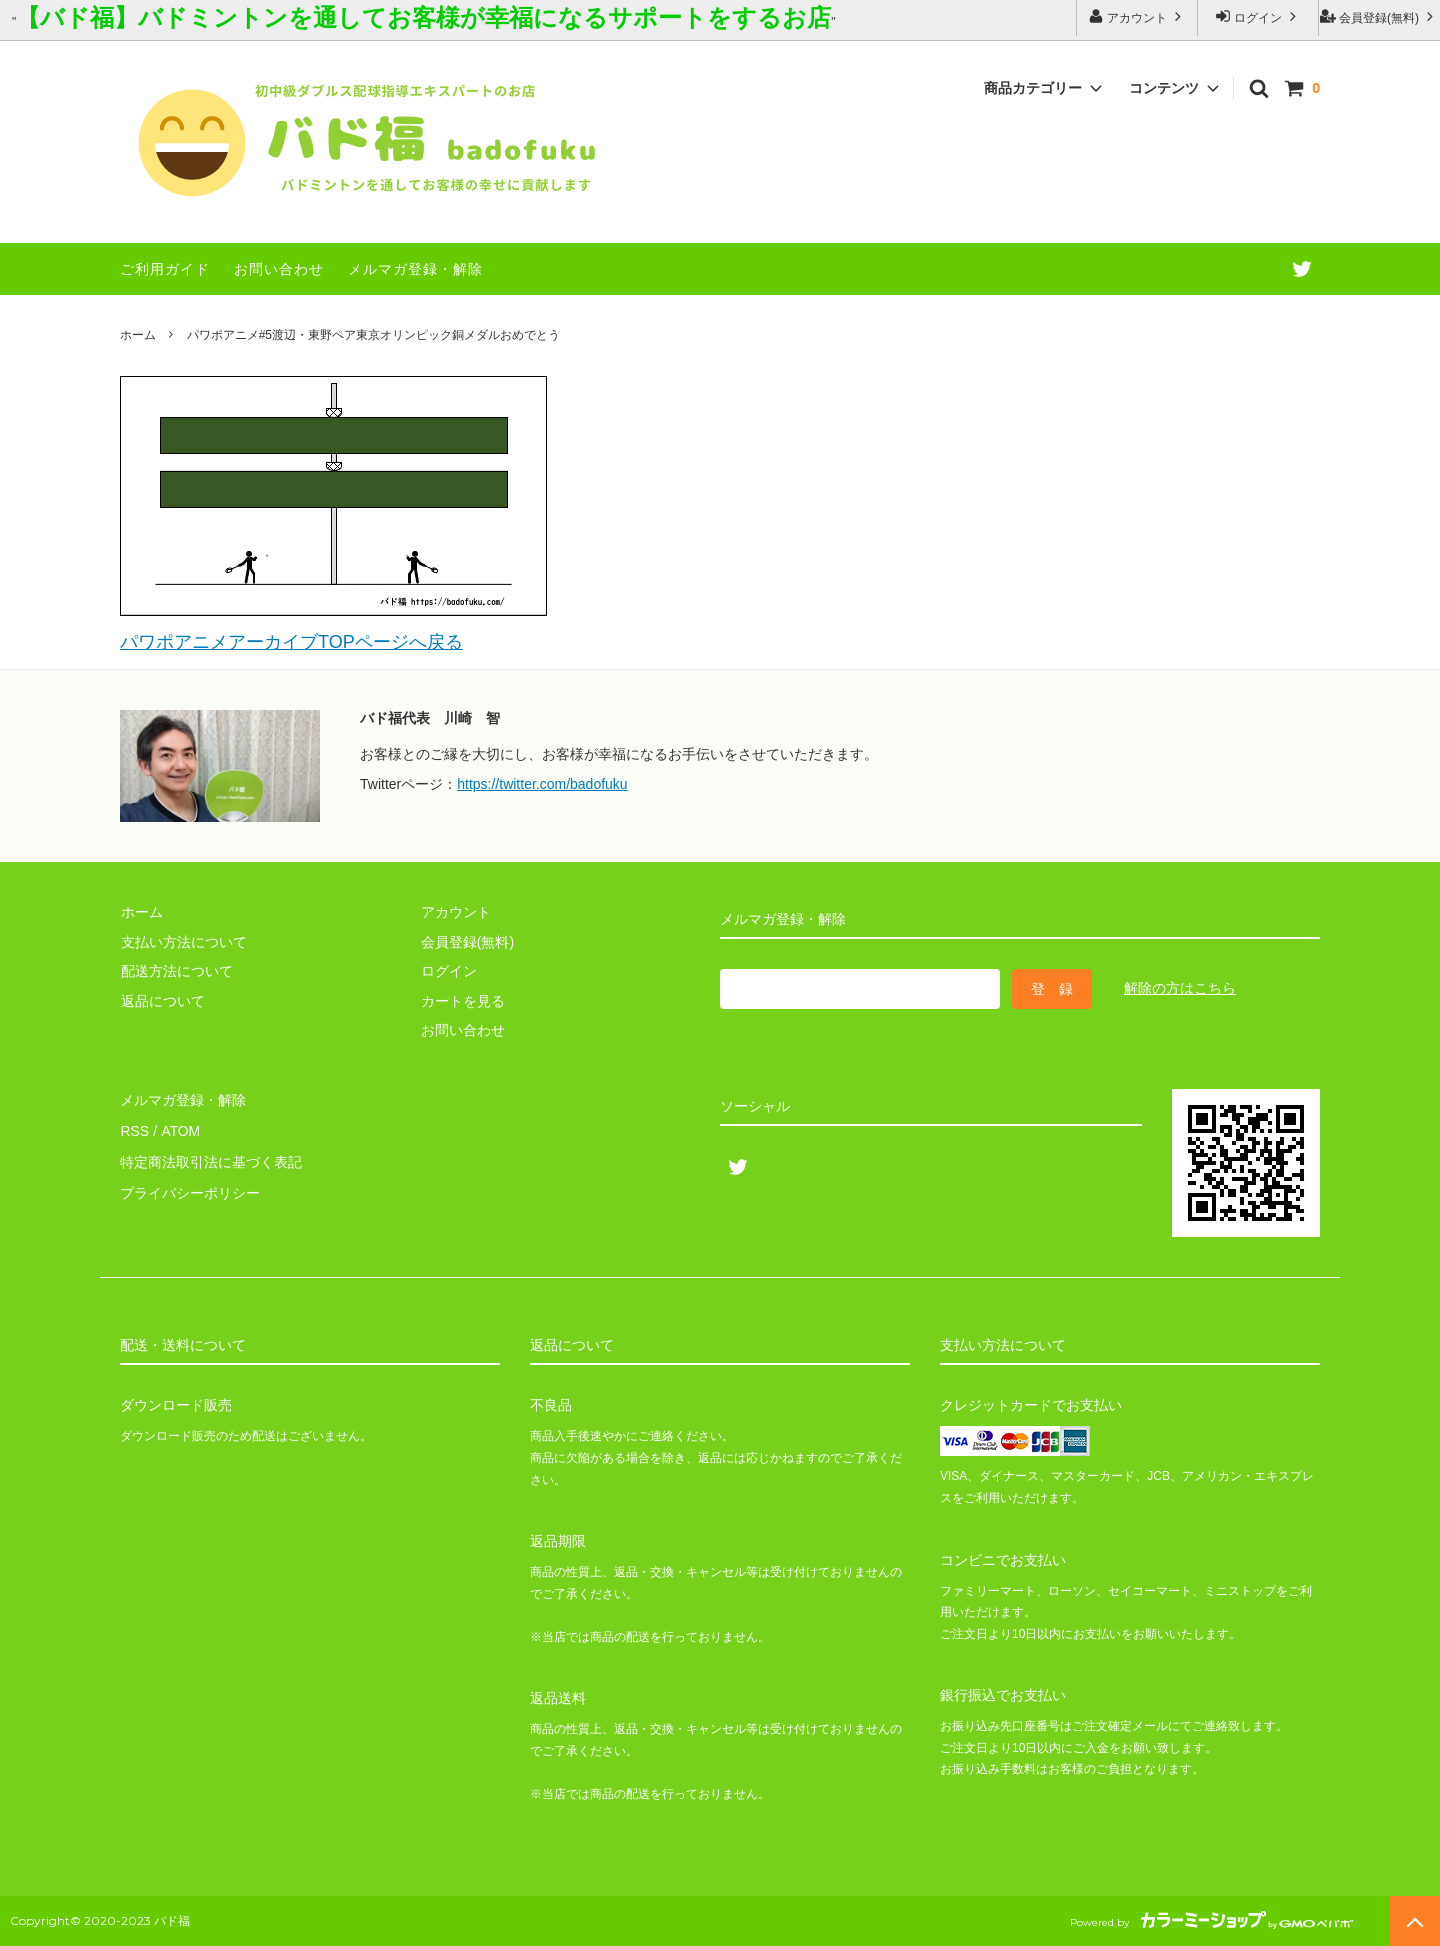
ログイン (1258, 16)
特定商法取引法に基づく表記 (211, 1158)
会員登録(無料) (1379, 16)
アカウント (1137, 16)
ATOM (179, 1129)
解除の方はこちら (1180, 988)
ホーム (138, 335)
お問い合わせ (279, 269)
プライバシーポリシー (190, 1187)
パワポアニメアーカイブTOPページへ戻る (291, 642)
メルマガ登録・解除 (415, 269)
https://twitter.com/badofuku (542, 784)
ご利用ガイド (165, 269)
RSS (134, 1129)
